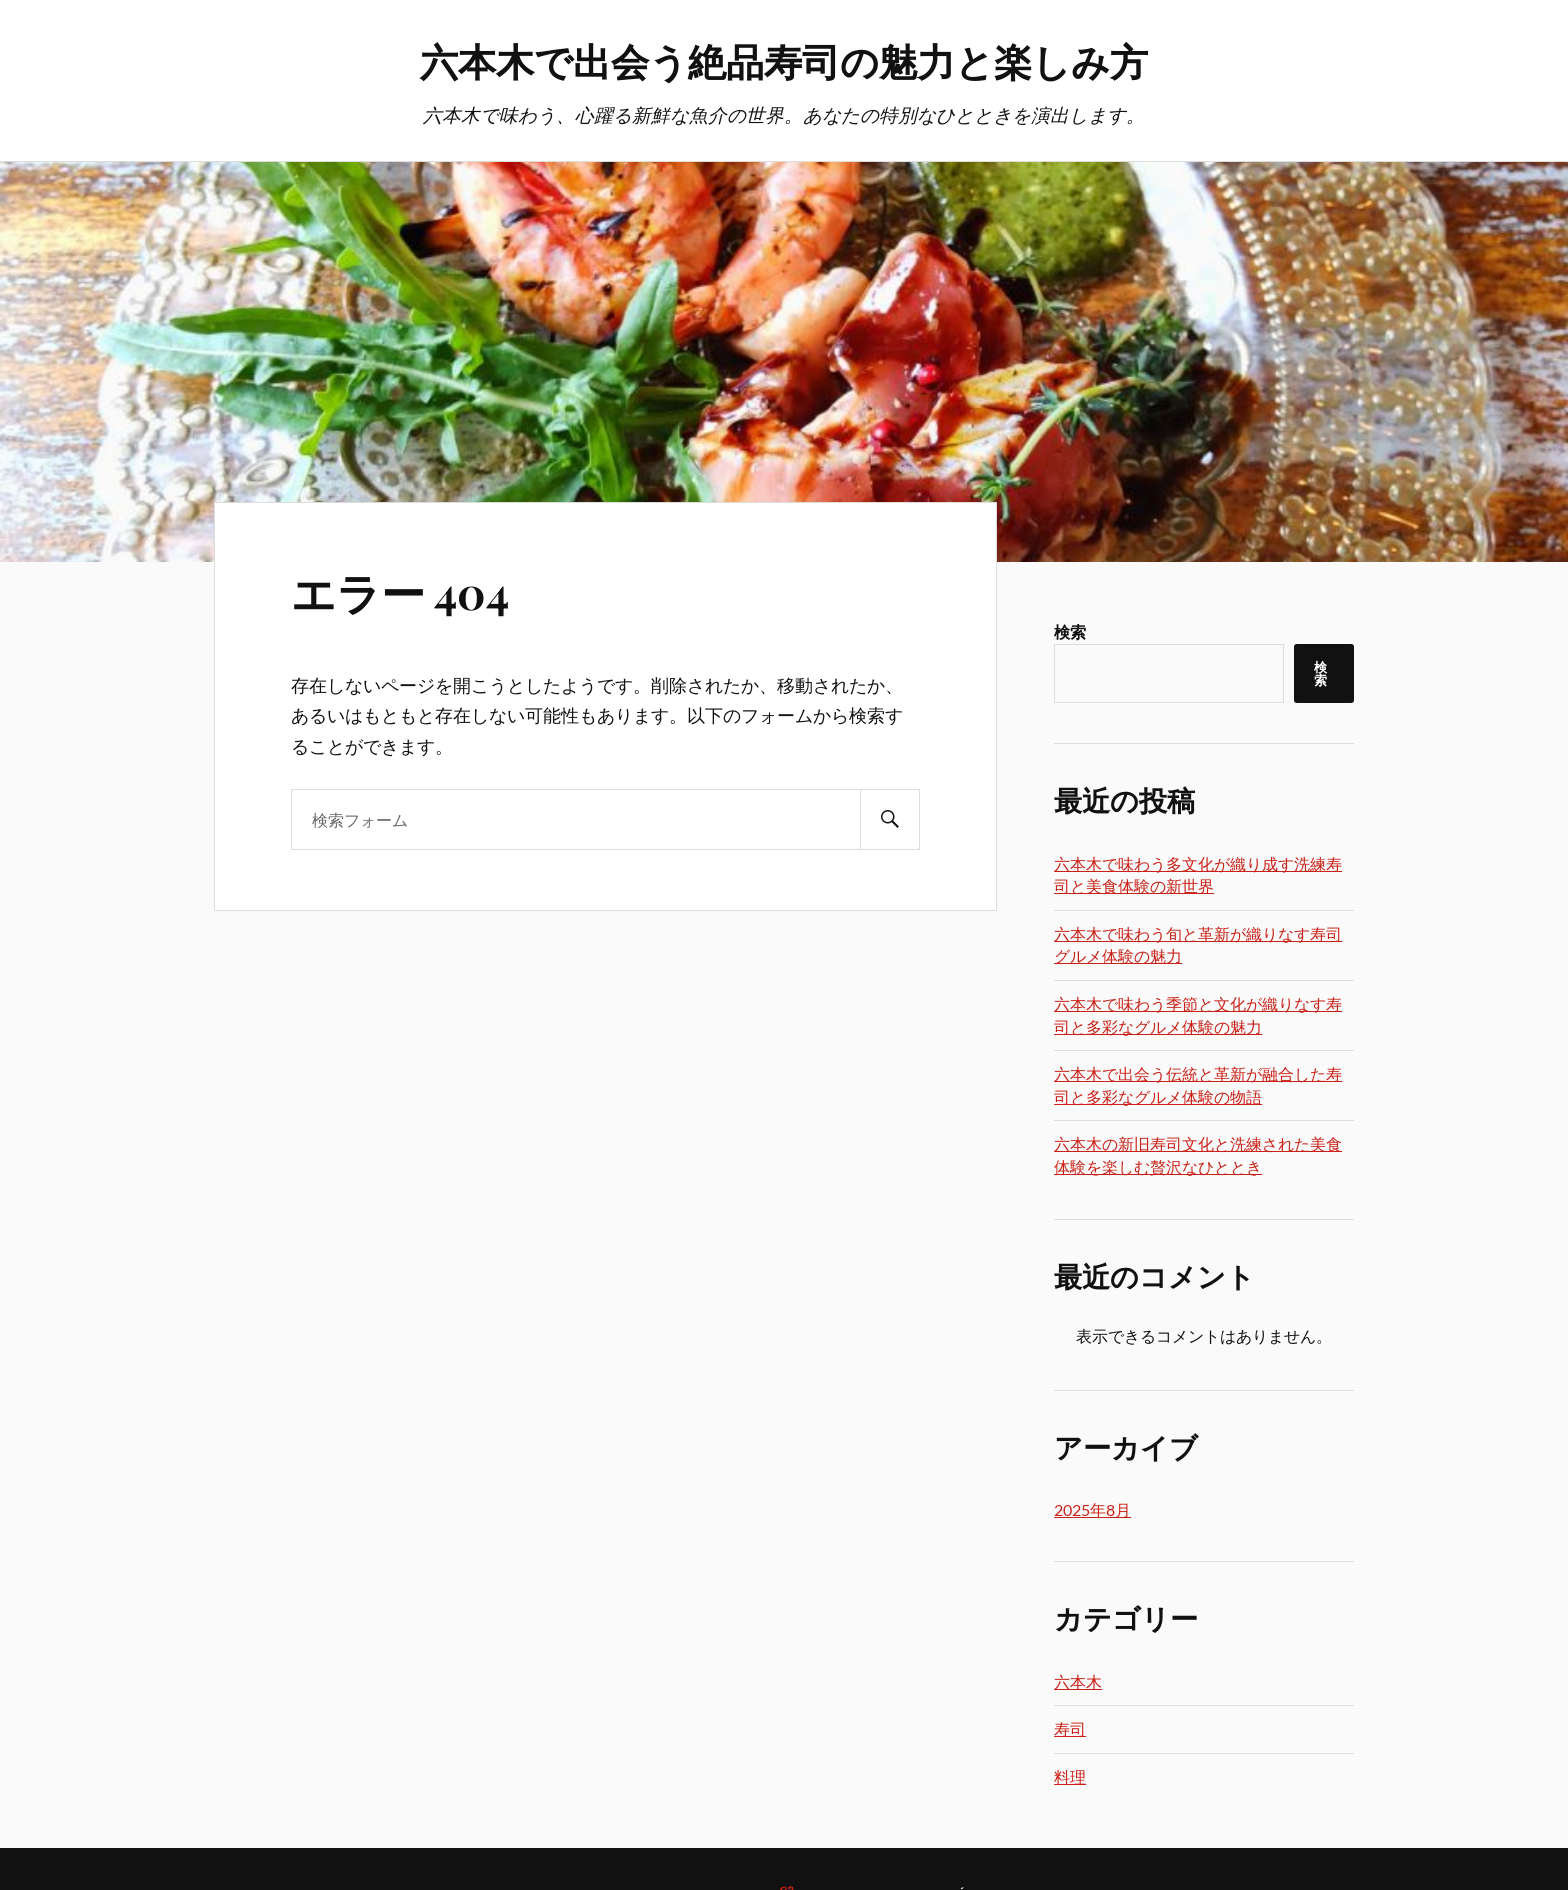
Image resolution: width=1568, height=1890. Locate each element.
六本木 (1078, 1681)
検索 (1070, 631)
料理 (1070, 1776)
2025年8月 (1092, 1509)
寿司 (1070, 1728)
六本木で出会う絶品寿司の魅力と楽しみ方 (784, 60)
